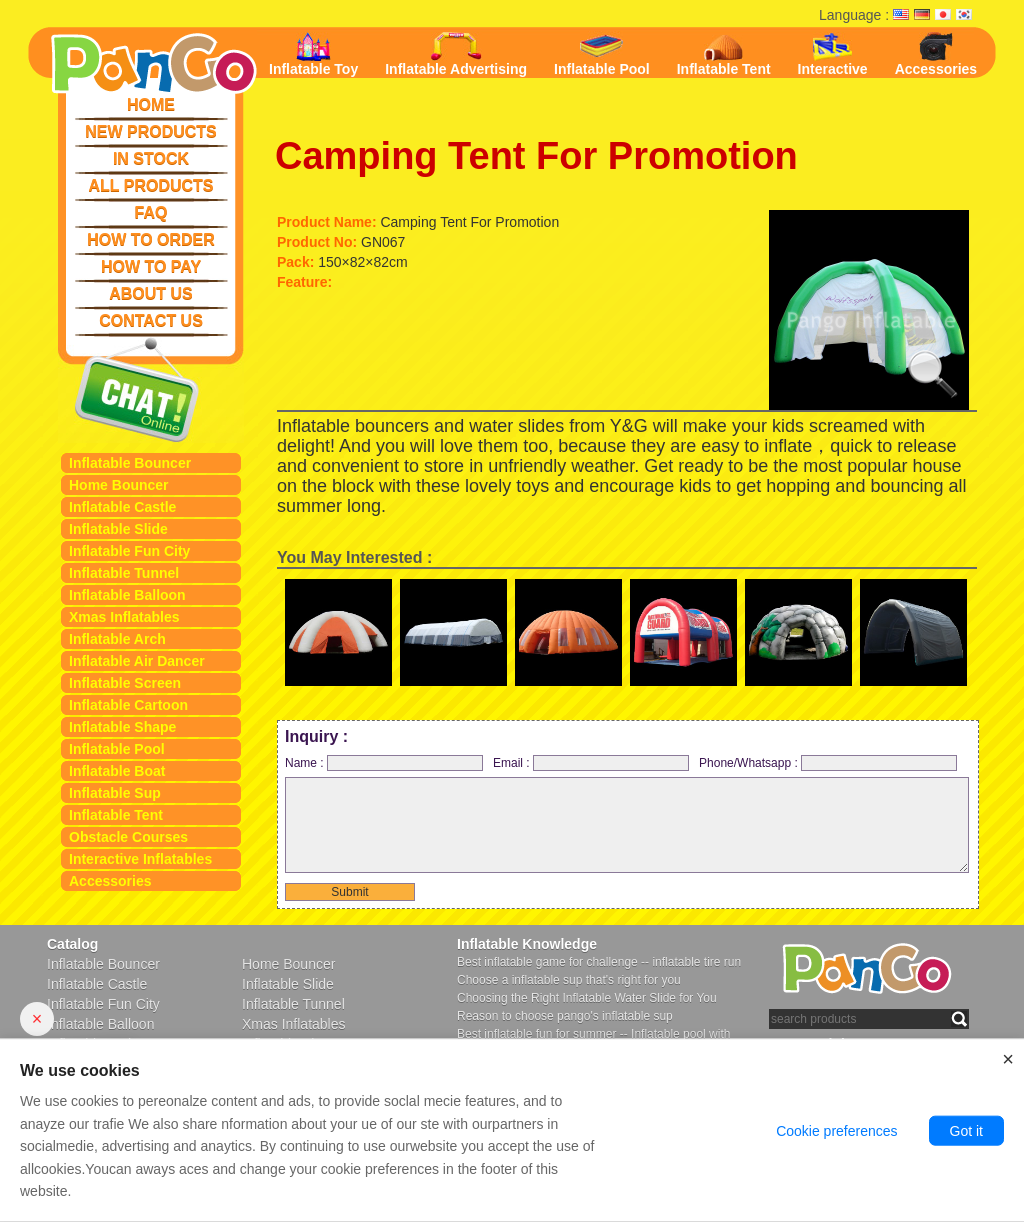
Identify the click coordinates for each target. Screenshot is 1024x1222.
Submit (349, 892)
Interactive (833, 54)
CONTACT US (151, 320)
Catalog (72, 944)
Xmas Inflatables (124, 617)
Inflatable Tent (116, 815)
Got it (966, 1131)
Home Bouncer (119, 485)
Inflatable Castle (122, 507)
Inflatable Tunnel (124, 573)
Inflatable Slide (118, 529)
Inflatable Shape (122, 727)
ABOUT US (151, 293)
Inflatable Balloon (127, 595)
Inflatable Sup (115, 793)
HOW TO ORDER (151, 239)
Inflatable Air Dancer (137, 661)
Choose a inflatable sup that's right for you (569, 980)
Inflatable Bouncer (130, 463)
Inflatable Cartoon (128, 705)
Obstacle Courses (128, 837)
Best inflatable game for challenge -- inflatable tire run (599, 962)
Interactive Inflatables (140, 859)
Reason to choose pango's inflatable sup (565, 1016)
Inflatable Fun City (129, 551)
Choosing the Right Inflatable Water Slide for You (587, 998)
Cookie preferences (836, 1131)
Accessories (110, 881)
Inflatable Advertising (456, 54)
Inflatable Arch (117, 639)
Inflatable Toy (313, 54)
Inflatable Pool (117, 749)
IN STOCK (151, 158)
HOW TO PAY (151, 266)
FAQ (151, 212)
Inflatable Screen (125, 683)
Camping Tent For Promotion (536, 156)
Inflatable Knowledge (527, 944)
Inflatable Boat (117, 771)
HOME (151, 104)
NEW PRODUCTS (151, 131)
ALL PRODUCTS (150, 185)
